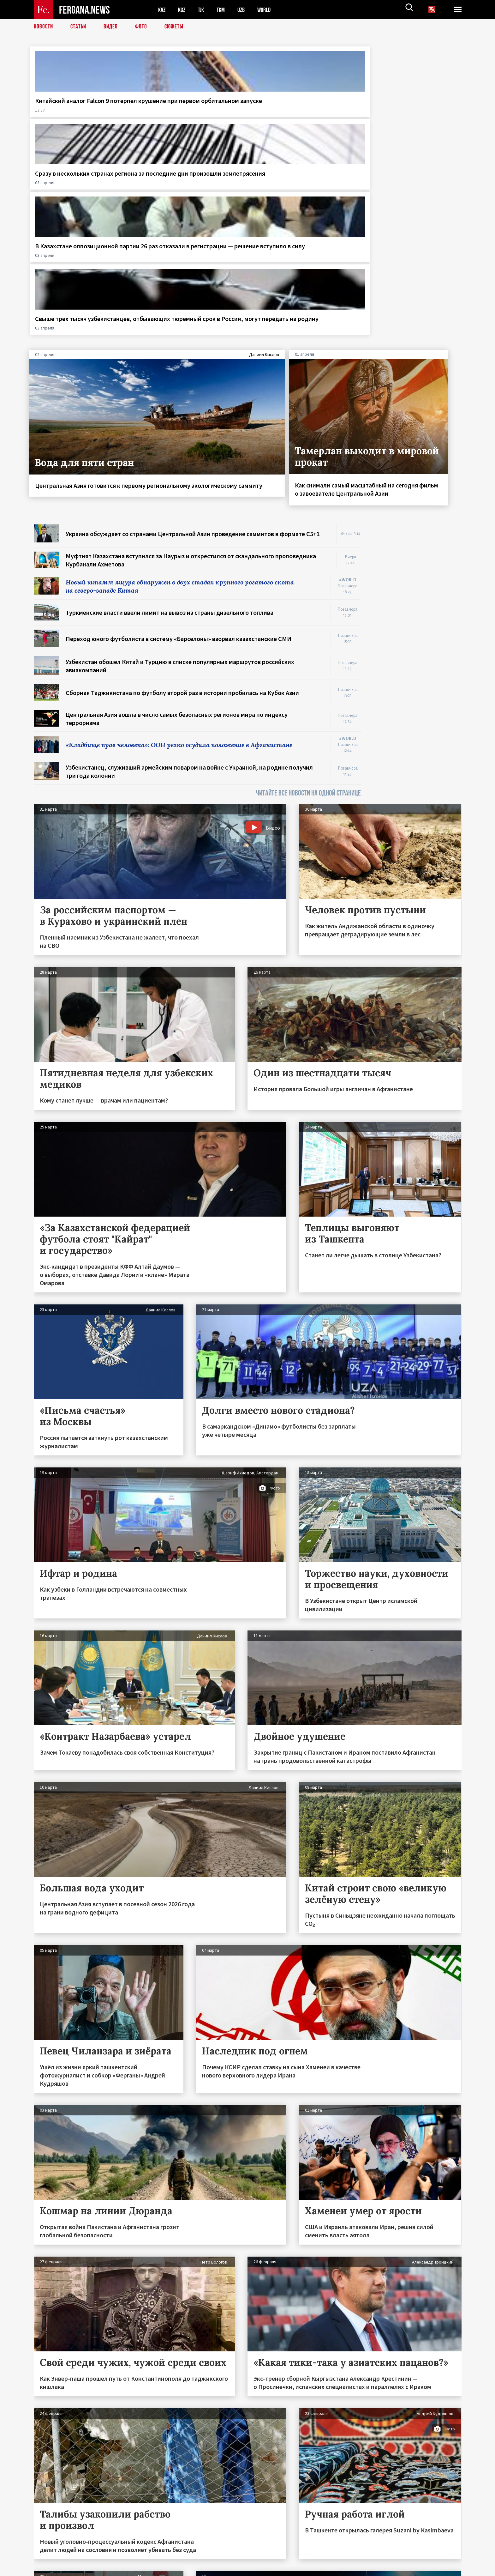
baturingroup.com (294, 2569)
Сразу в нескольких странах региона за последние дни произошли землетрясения (187, 109)
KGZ (183, 10)
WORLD (269, 10)
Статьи (79, 27)
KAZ (162, 10)
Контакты (50, 2557)
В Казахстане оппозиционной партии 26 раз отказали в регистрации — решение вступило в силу (300, 113)
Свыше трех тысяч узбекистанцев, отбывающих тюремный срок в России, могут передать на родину (410, 113)
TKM (224, 10)
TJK (203, 10)
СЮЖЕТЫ (177, 27)
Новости (44, 27)
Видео (112, 27)
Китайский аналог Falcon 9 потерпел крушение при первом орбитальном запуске (74, 113)
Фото (144, 27)
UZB (245, 10)
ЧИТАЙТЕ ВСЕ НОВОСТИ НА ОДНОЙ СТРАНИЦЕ (308, 596)
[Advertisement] (417, 422)
